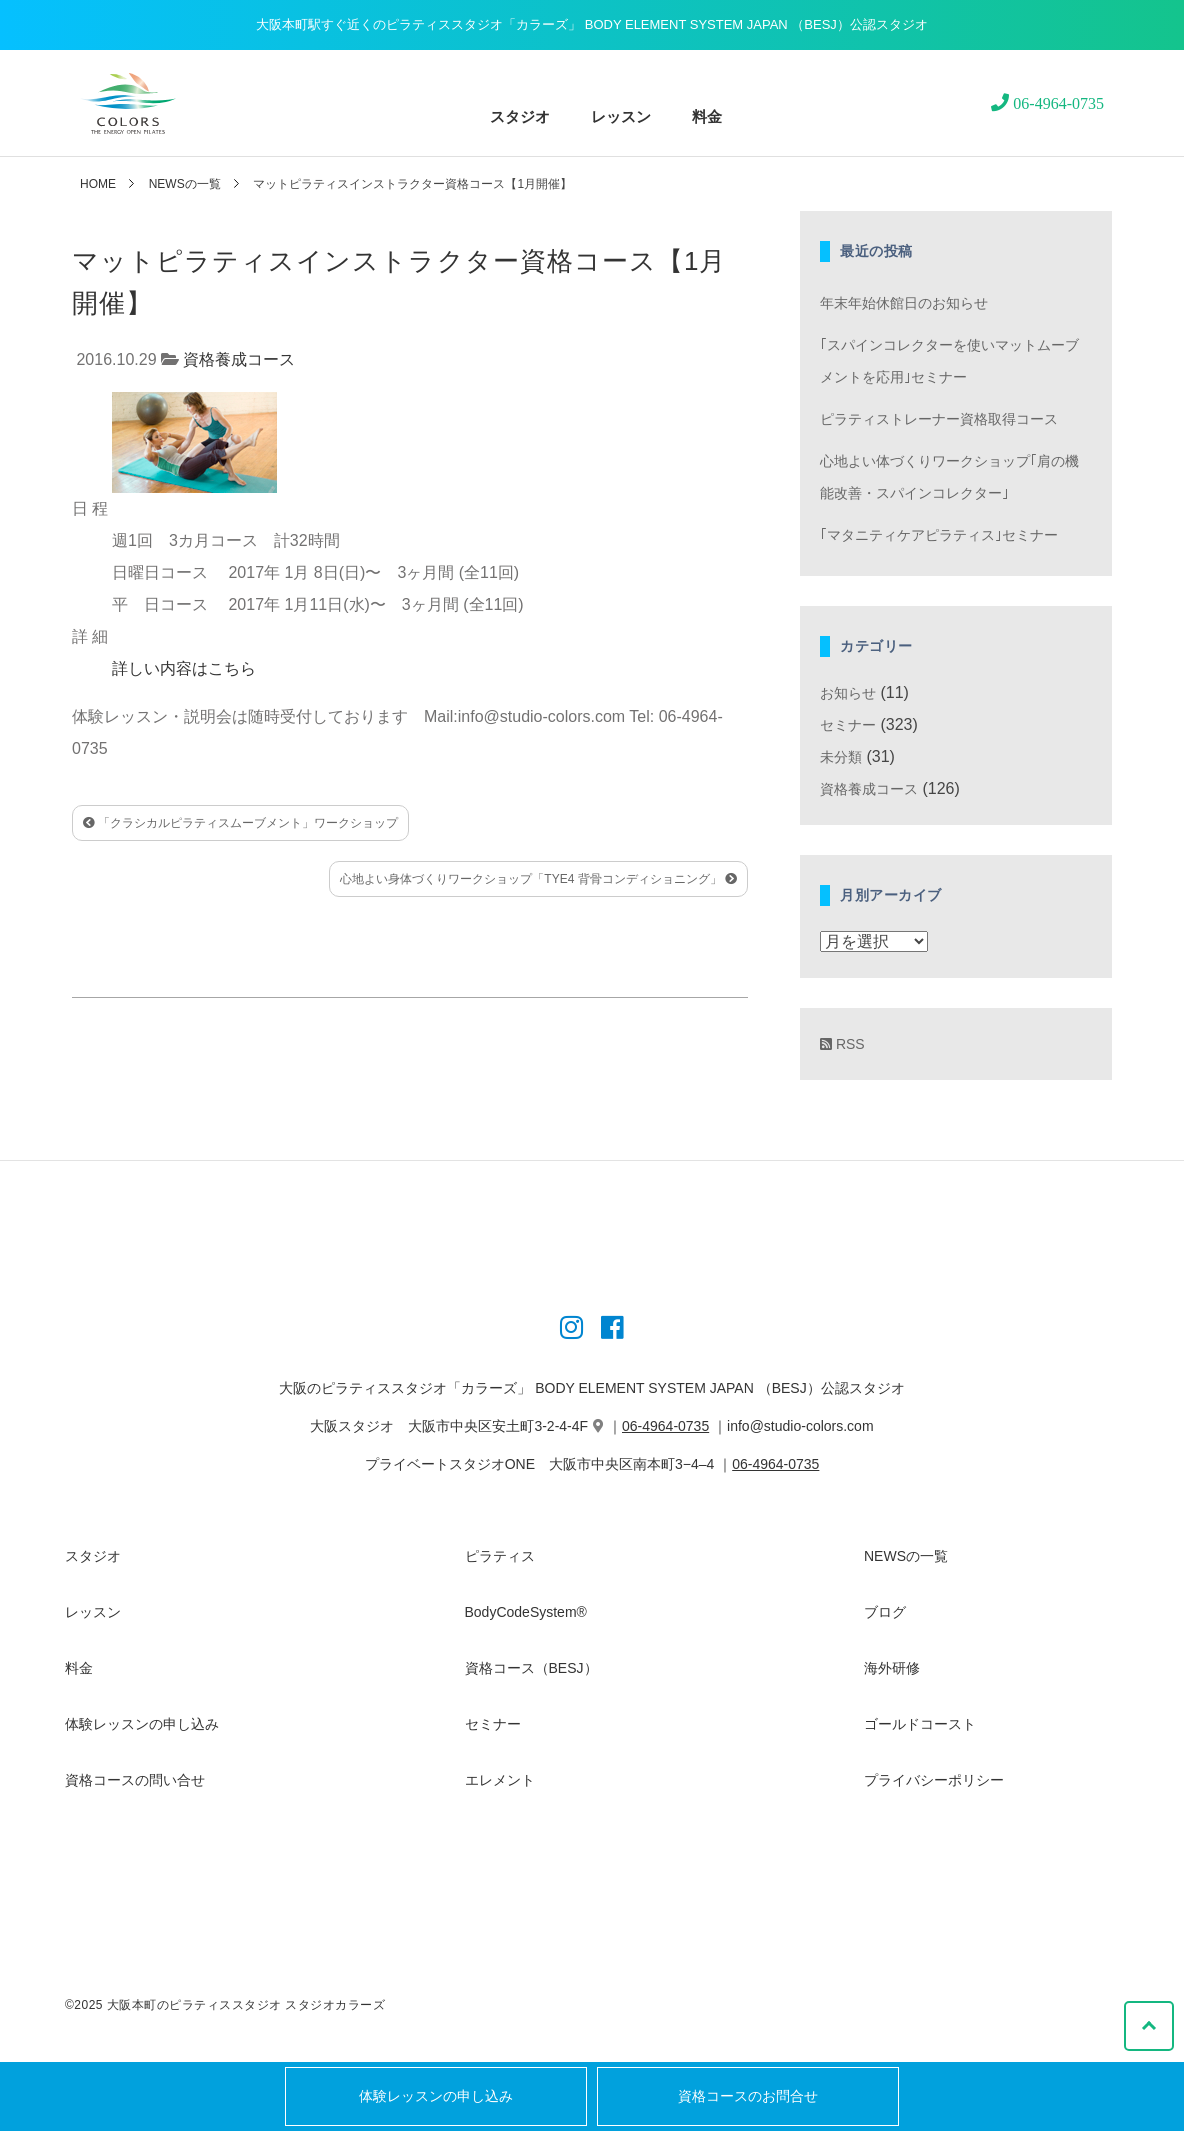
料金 (707, 116)
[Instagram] (571, 1331)
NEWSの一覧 (185, 184)
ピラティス (500, 1556)
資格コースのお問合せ (748, 2096)
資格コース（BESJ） (531, 1668)
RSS (842, 1044)
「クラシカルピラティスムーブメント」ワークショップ (240, 823)
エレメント (500, 1780)
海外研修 (892, 1668)
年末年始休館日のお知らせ (904, 303)
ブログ (885, 1612)
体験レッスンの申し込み (436, 2096)
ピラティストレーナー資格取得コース (939, 419)
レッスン (621, 116)
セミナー (848, 725)
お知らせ (848, 693)
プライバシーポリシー (934, 1780)
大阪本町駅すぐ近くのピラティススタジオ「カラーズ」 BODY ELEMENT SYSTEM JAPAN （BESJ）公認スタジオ (592, 24)
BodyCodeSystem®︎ (526, 1612)
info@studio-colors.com (800, 1426)
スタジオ (520, 116)
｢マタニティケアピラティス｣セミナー (939, 535)
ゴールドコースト (920, 1724)
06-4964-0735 (665, 1426)
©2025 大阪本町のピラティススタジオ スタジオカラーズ (225, 2005)
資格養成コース (239, 359)
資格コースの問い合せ (135, 1780)
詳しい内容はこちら (184, 668)
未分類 (841, 757)
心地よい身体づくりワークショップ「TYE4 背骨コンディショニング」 (538, 879)
